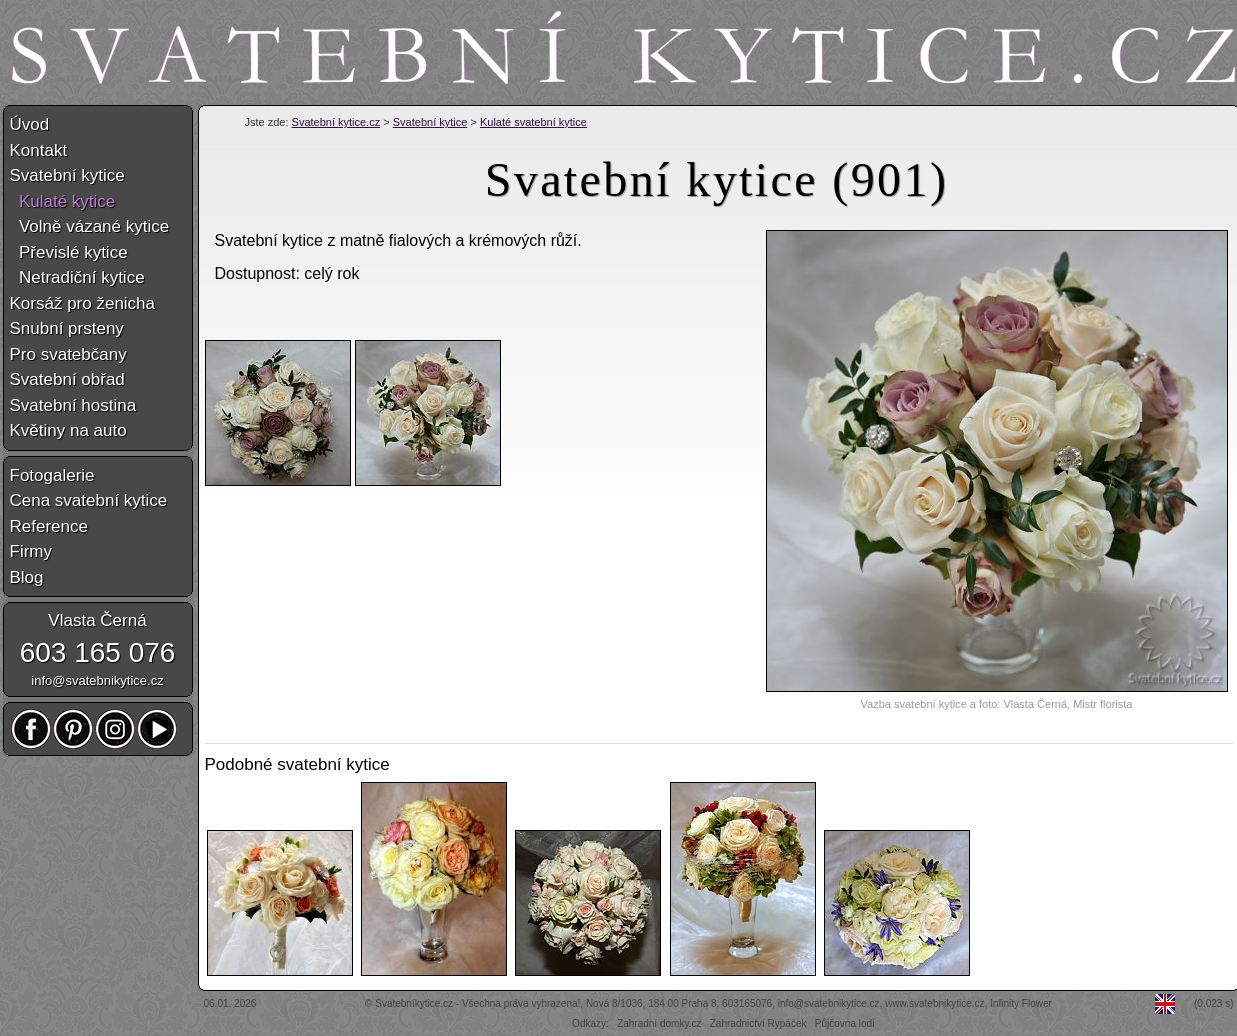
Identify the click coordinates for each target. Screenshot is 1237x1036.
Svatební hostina (73, 405)
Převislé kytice (69, 252)
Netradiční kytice (77, 277)
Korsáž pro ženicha (83, 303)
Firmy (31, 551)
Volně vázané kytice (90, 226)
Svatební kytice (430, 122)
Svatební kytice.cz (336, 122)
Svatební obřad (67, 379)
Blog (27, 577)
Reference (49, 526)
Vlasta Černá (97, 620)
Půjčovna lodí (845, 1023)
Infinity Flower (1021, 1003)
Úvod (30, 124)
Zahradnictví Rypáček (758, 1023)
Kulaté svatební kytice (533, 122)
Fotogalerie (52, 475)
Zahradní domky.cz (659, 1023)
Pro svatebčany (68, 354)
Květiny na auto (68, 430)
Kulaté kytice (63, 201)
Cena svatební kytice (89, 500)
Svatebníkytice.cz (414, 1003)
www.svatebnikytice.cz (934, 1003)
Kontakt (39, 150)
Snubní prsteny (67, 328)
